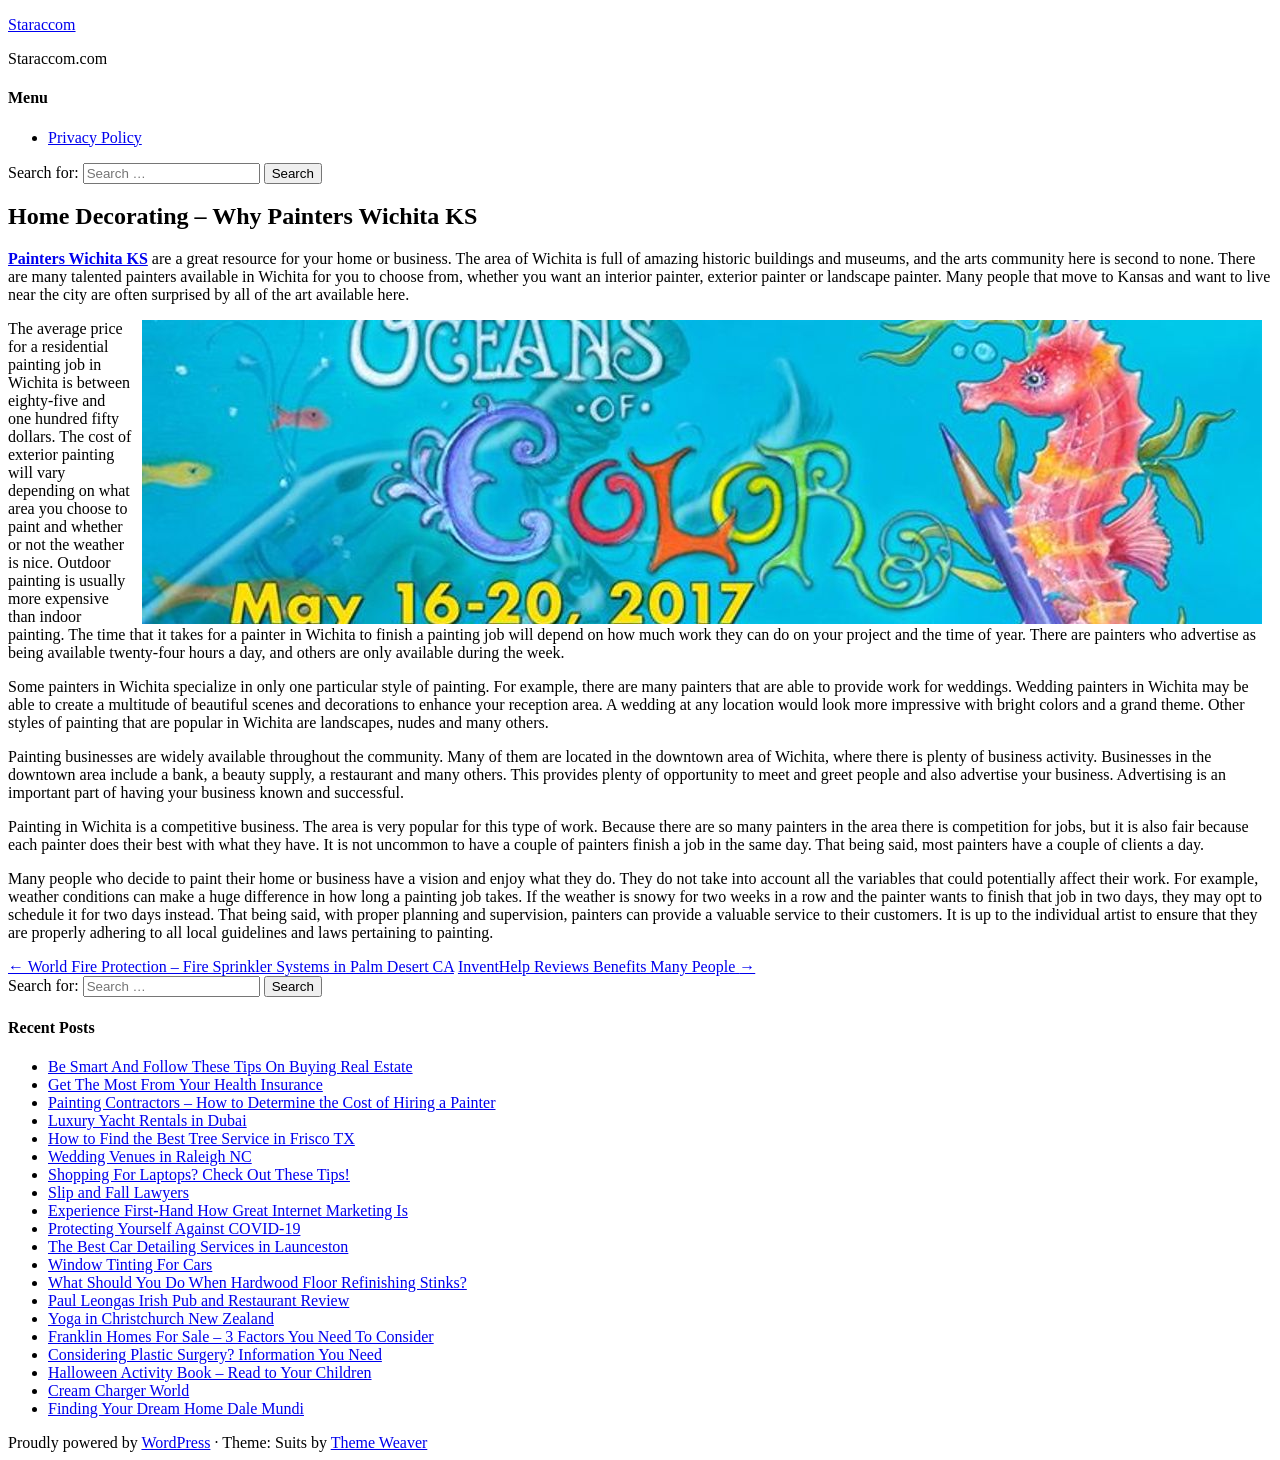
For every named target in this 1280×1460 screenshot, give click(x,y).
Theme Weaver (379, 1442)
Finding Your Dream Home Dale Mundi (176, 1408)
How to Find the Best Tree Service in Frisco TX (201, 1138)
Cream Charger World (118, 1390)
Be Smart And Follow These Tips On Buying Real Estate (230, 1066)
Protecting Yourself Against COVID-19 (174, 1228)
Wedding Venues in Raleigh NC (150, 1156)
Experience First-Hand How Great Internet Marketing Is (228, 1210)
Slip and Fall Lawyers (118, 1192)
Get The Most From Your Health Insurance (185, 1084)
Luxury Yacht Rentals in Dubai (147, 1120)
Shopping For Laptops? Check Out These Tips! (199, 1174)
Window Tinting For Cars (130, 1264)
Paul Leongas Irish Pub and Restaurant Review (198, 1300)
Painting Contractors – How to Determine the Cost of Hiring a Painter (271, 1102)
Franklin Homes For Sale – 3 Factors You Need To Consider (241, 1336)
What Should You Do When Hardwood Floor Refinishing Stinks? (257, 1282)
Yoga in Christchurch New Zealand (161, 1318)
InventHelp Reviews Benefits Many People (606, 966)
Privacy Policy (95, 137)
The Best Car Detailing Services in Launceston (198, 1246)
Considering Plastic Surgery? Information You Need (215, 1354)
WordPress (175, 1442)
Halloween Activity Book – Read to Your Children (210, 1372)
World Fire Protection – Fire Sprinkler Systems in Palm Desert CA (231, 966)
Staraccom (42, 24)
